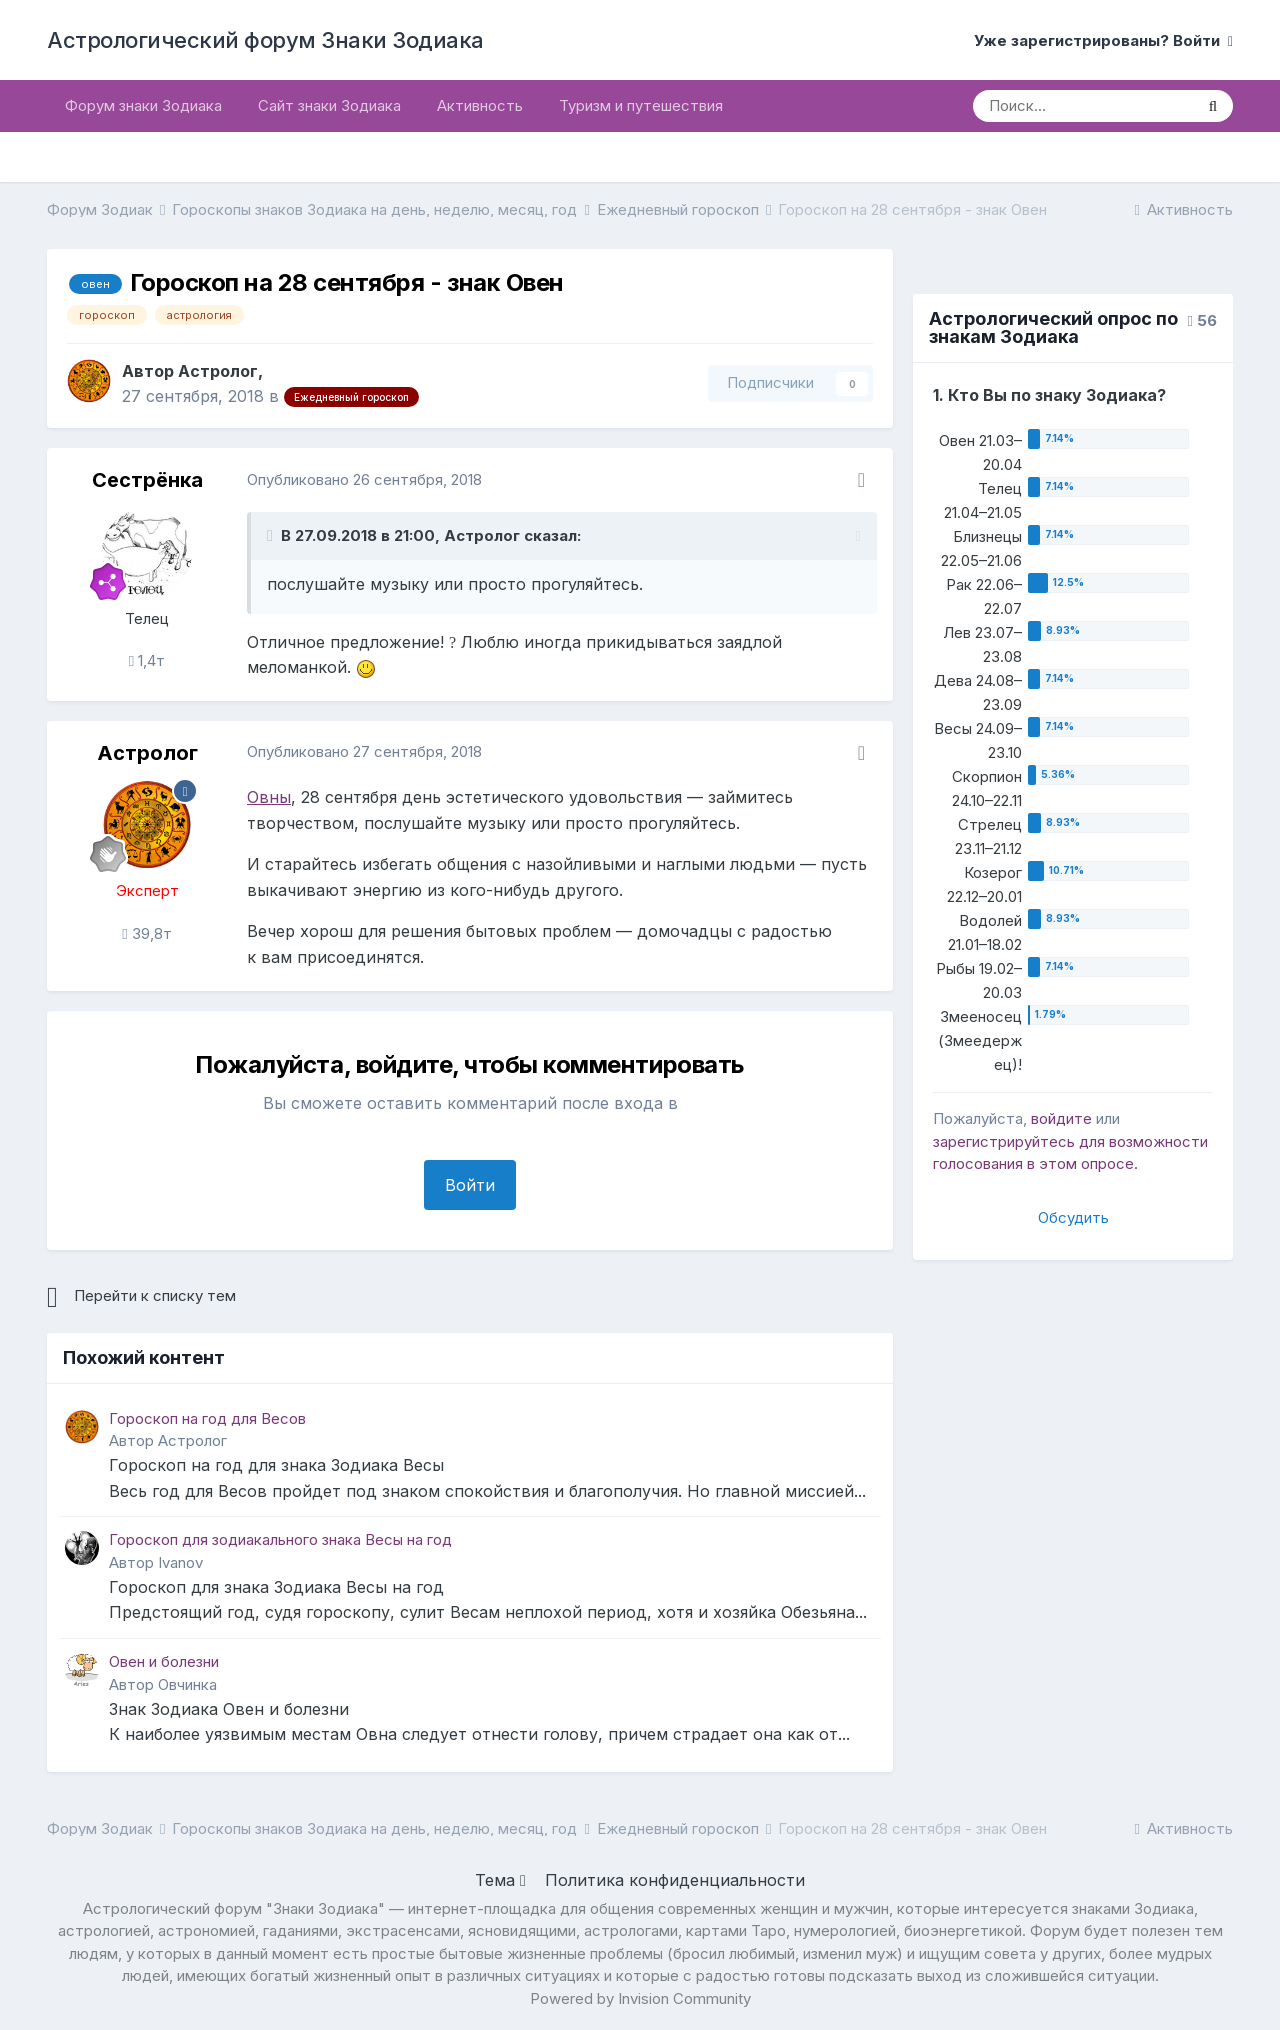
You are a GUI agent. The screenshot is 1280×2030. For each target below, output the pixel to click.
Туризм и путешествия (641, 105)
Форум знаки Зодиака (143, 105)
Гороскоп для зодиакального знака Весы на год (280, 1539)
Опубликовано (364, 479)
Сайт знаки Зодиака (329, 105)
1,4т (147, 660)
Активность (480, 105)
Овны (269, 797)
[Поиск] (1083, 106)
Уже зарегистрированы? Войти (1103, 40)
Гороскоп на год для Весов (207, 1418)
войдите (1061, 1118)
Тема (500, 1880)
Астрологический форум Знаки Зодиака (265, 40)
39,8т (146, 933)
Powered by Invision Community (640, 1998)
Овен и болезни (164, 1661)
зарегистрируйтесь (1004, 1141)
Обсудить (1073, 1217)
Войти (470, 1185)
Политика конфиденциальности (675, 1880)
